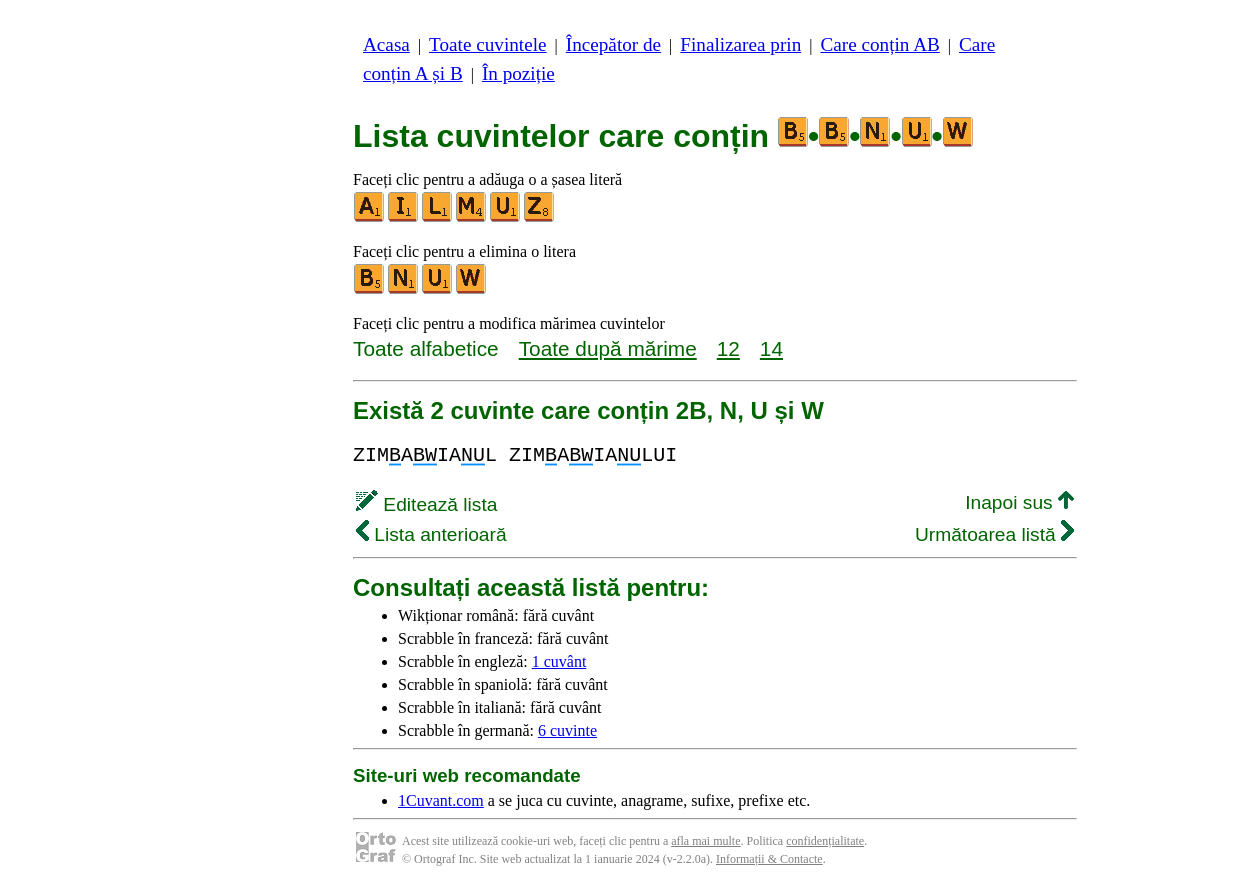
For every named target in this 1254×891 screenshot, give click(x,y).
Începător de (613, 44)
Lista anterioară (431, 534)
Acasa (386, 44)
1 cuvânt (559, 661)
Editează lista (426, 504)
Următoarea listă (994, 534)
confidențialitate (825, 841)
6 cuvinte (567, 730)
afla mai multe (705, 841)
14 (771, 348)
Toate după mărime (608, 348)
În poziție (518, 73)
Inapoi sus (1019, 502)
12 (728, 348)
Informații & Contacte (769, 859)
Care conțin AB (879, 44)
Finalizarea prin (740, 44)
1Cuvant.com (441, 800)
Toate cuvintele (487, 44)
